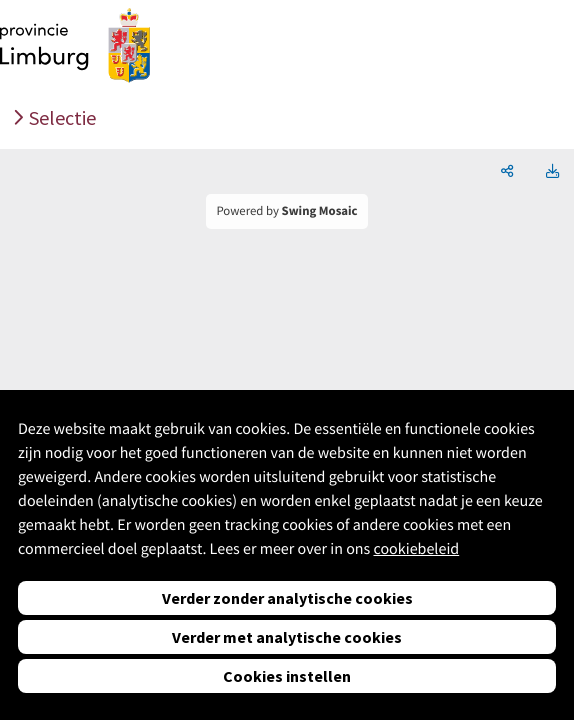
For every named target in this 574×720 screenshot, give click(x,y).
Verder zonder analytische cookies (287, 598)
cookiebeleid (416, 549)
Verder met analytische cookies (287, 637)
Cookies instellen (287, 676)
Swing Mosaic (320, 211)
